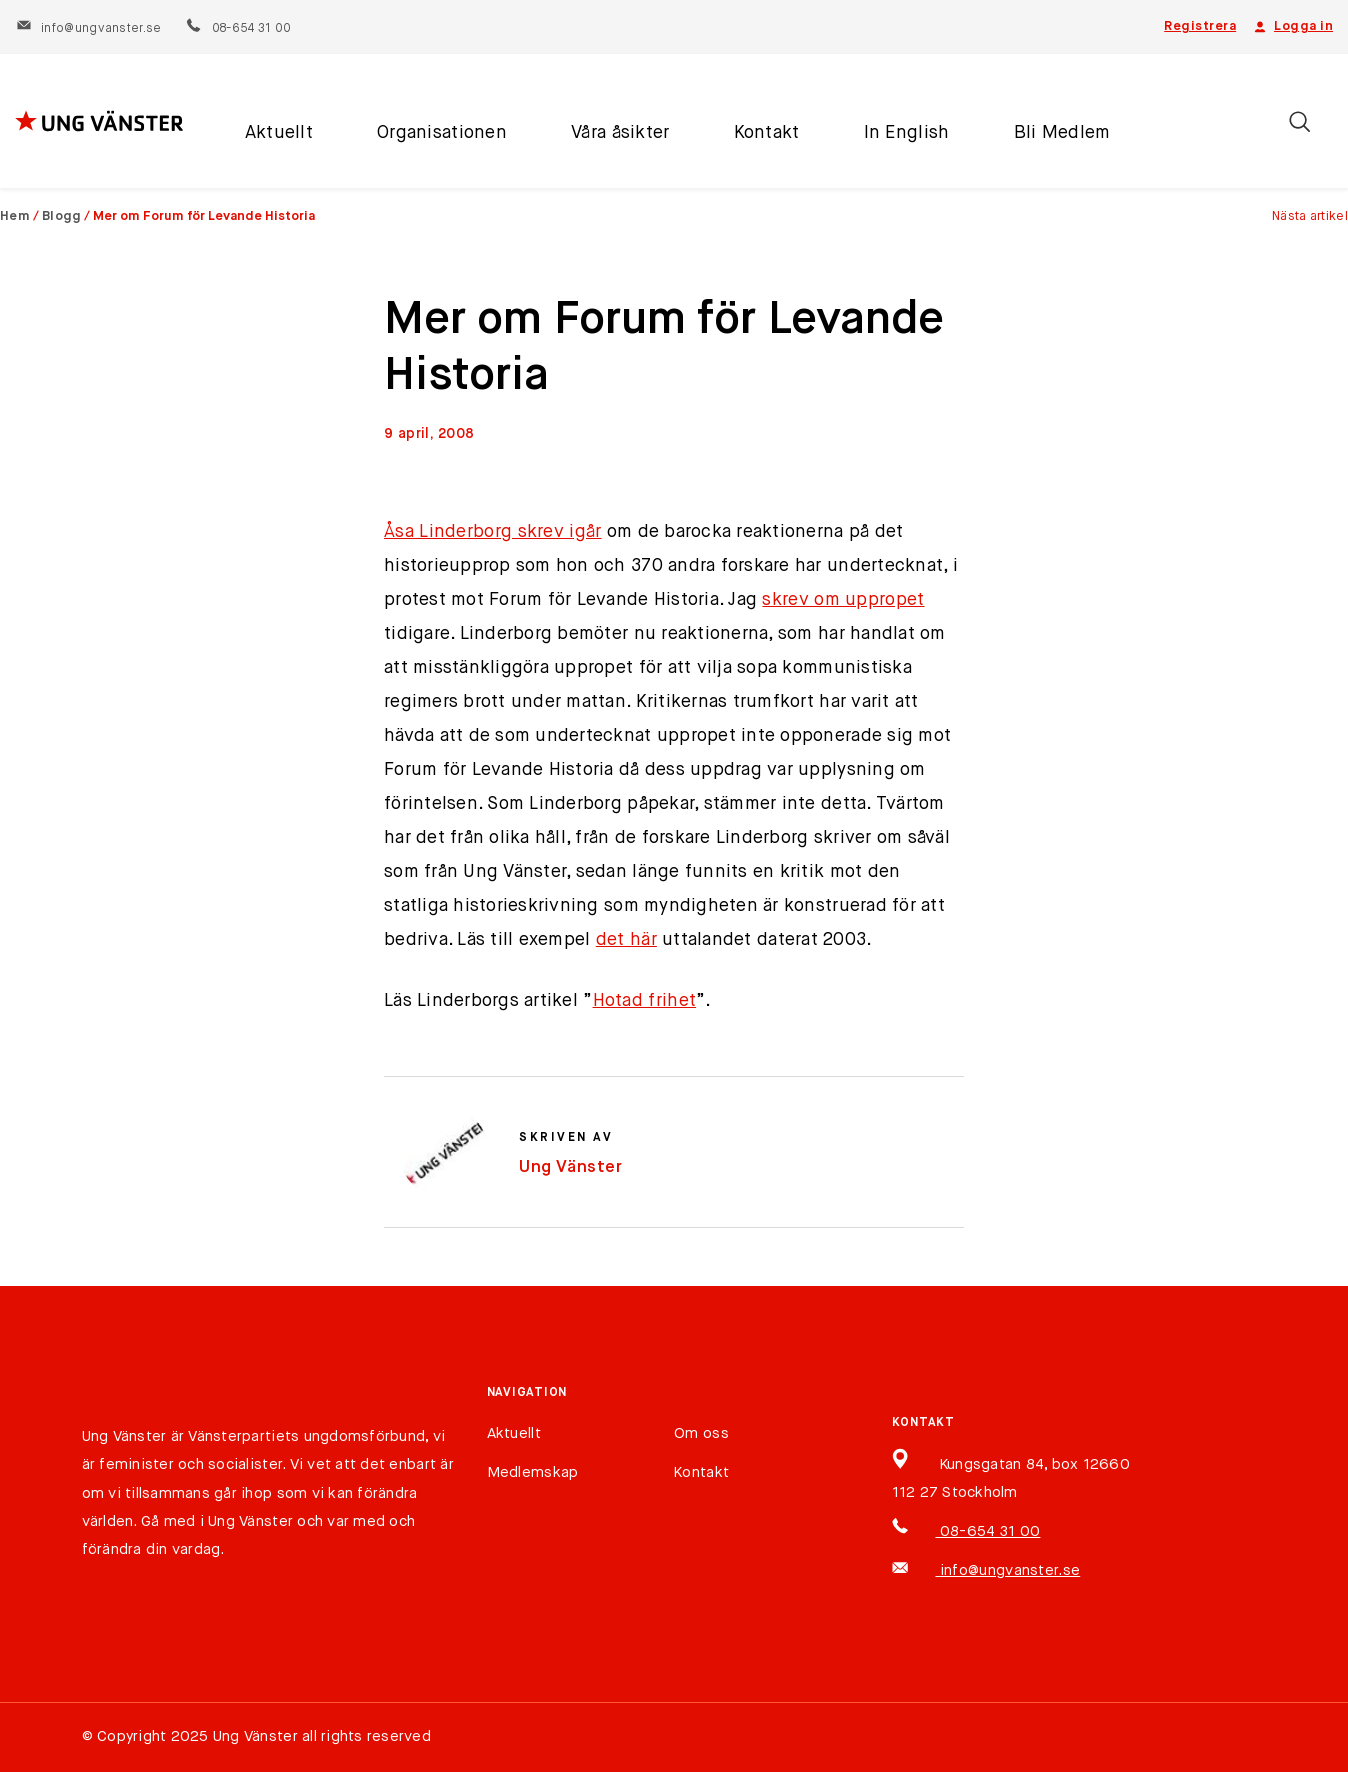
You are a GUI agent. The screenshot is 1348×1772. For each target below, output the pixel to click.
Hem (15, 216)
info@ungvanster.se (88, 29)
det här (626, 940)
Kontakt (767, 133)
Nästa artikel (1310, 216)
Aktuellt (279, 133)
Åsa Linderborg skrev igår (493, 532)
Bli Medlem (1062, 133)
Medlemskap (533, 1472)
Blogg (62, 216)
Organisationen (442, 133)
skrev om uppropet (843, 600)
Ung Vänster (571, 1167)
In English (907, 133)
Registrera (1200, 26)
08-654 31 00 (237, 29)
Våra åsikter (620, 133)
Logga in (1292, 27)
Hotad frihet (645, 1001)
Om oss (701, 1433)
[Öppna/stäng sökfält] (1299, 121)
